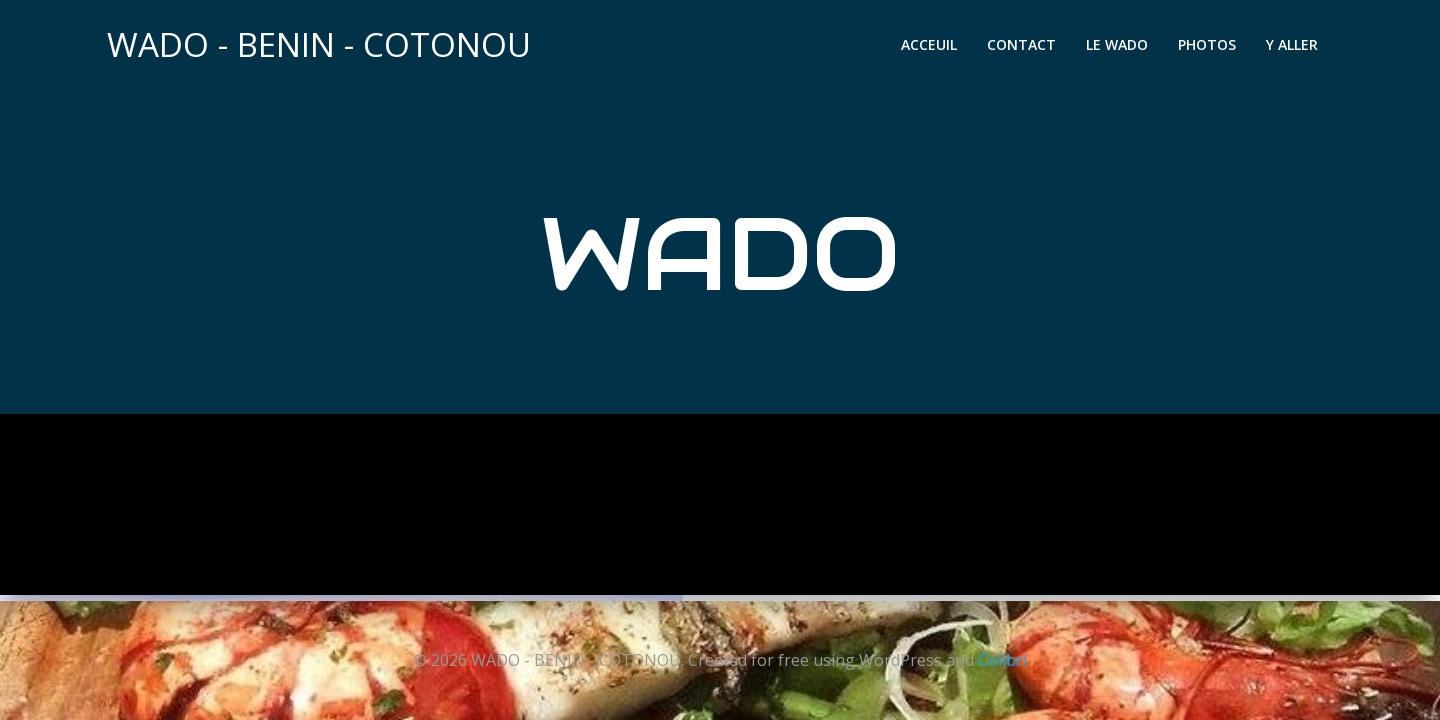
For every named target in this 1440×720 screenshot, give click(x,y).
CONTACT (1024, 47)
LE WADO (1120, 47)
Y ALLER (1295, 47)
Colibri (1002, 660)
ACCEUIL (932, 47)
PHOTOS (1210, 47)
